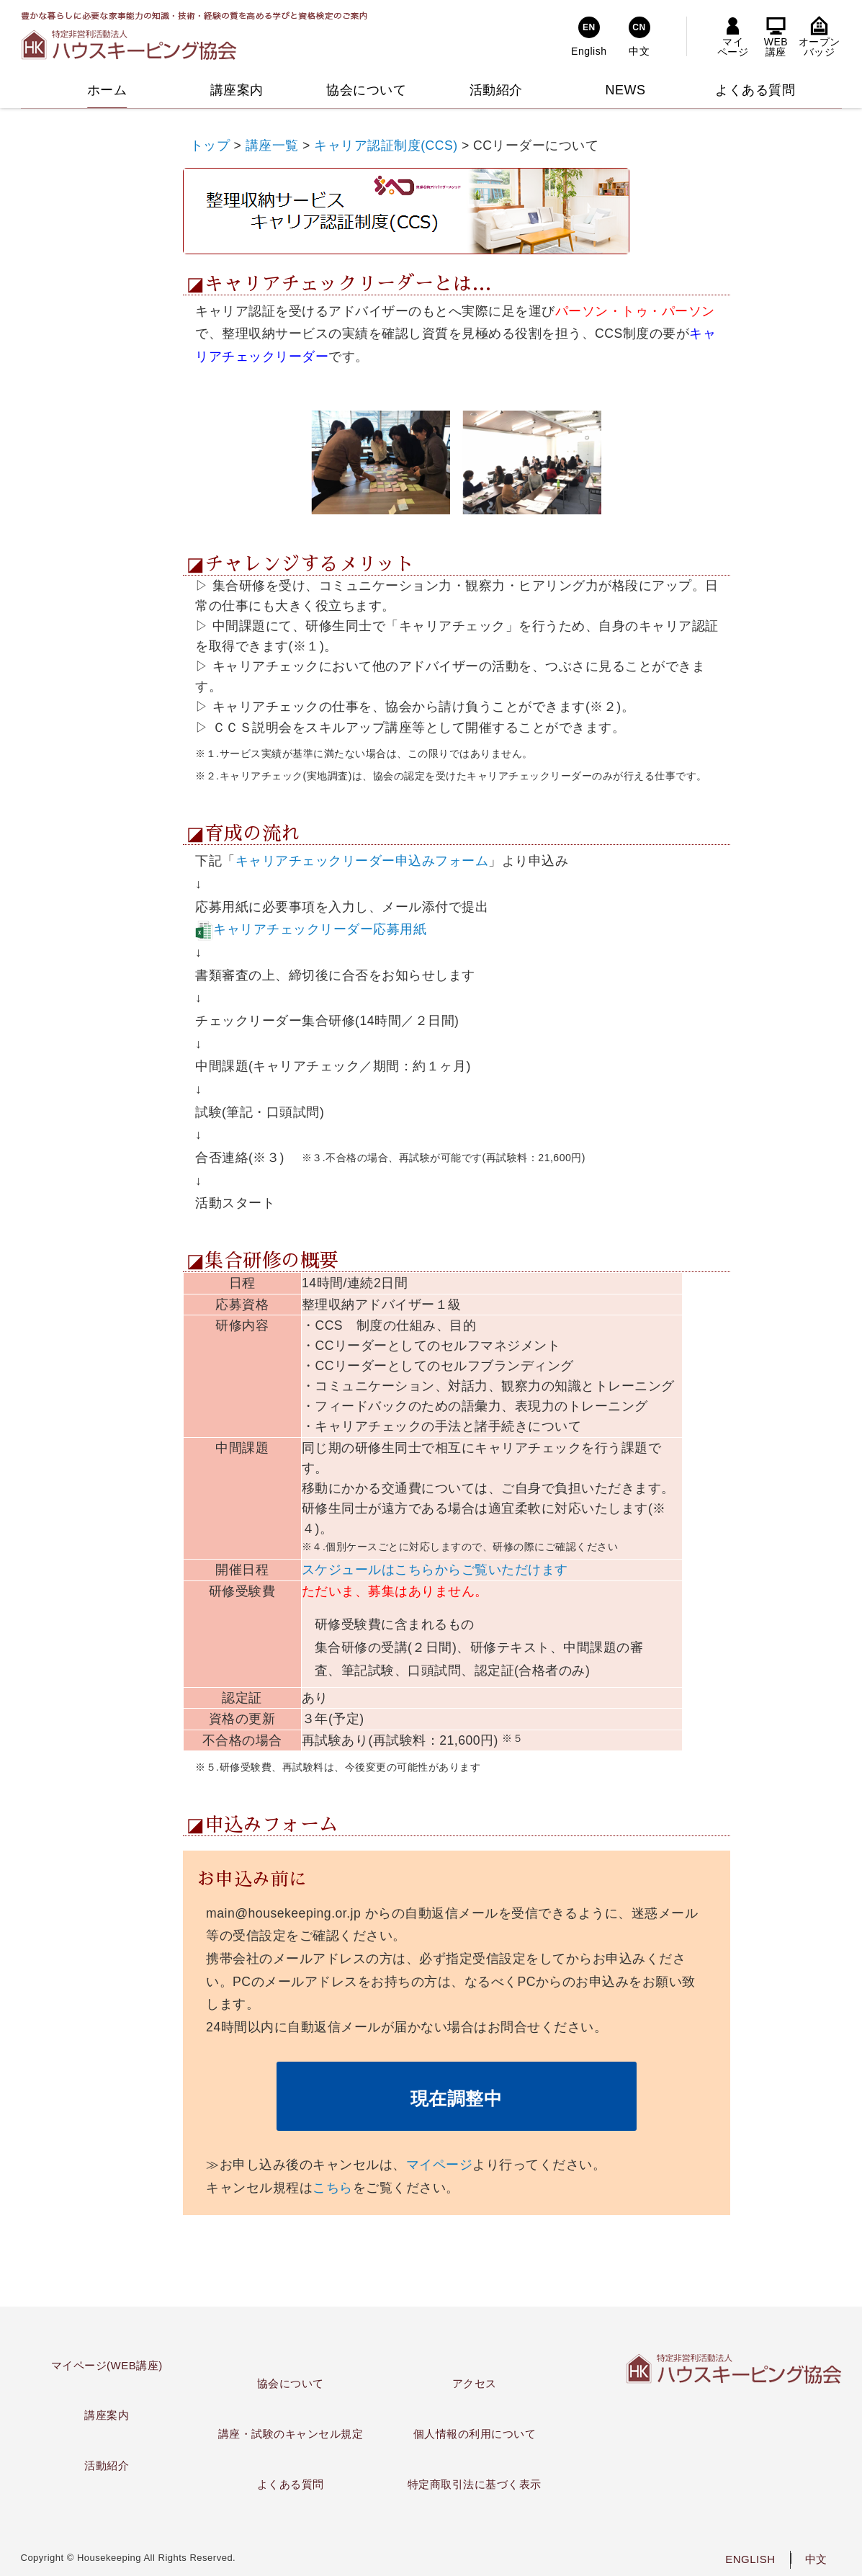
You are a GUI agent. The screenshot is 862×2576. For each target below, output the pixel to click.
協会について (290, 2383)
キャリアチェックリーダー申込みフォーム (362, 861)
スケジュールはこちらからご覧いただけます (435, 1569)
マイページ (439, 2164)
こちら (333, 2188)
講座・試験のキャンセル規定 (291, 2434)
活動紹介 (106, 2465)
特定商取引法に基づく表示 (475, 2484)
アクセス (474, 2383)
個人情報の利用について (474, 2434)
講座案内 (106, 2415)
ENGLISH (750, 2559)
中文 (816, 2559)
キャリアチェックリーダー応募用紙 (319, 929)
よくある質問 (290, 2484)
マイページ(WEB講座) (107, 2365)
